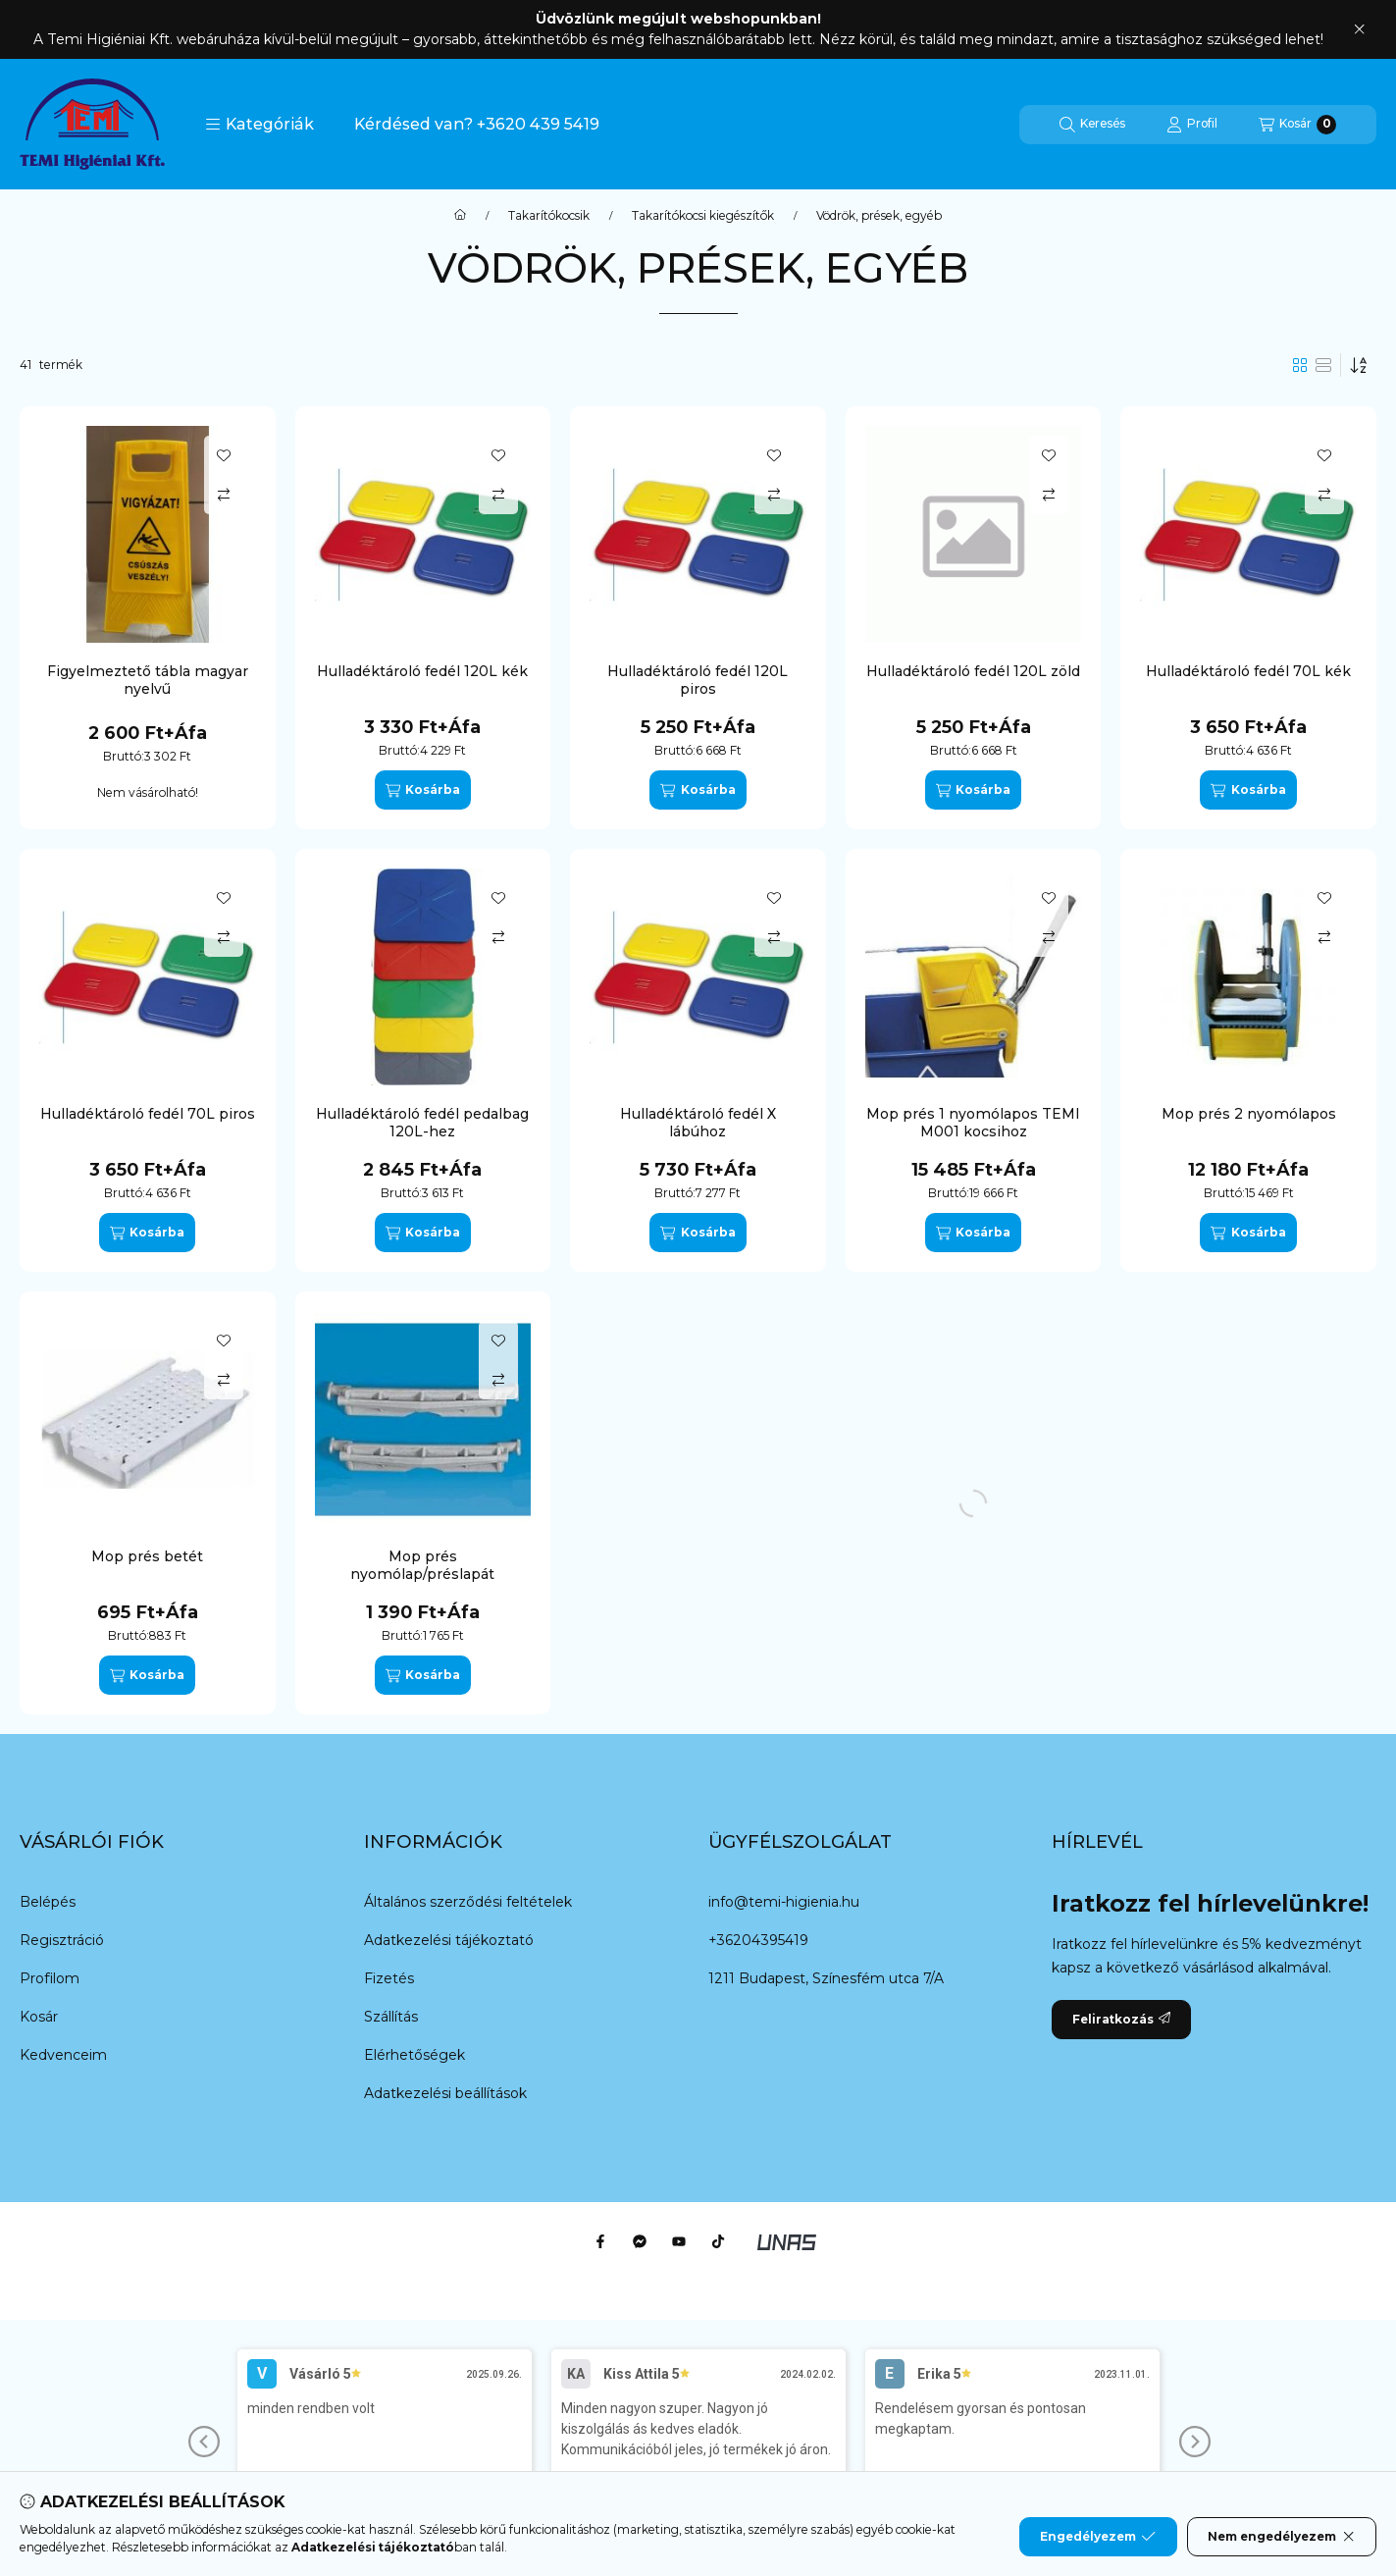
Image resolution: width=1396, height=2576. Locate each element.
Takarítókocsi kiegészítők (703, 216)
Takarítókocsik (549, 216)
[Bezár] (1359, 29)
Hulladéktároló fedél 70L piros (147, 1114)
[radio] (1323, 365)
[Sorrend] (1358, 365)
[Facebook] (600, 2241)
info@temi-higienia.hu (783, 1902)
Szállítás (391, 2016)
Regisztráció (62, 1940)
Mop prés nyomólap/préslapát (422, 1565)
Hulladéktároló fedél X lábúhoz (698, 1122)
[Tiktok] (718, 2241)
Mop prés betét (147, 1556)
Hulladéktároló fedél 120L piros (697, 680)
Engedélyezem (1098, 2537)
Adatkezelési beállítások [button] (445, 2093)
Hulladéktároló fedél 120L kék (422, 671)
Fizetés (389, 1978)
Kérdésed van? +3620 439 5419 (476, 124)
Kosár (39, 2016)
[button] (259, 124)
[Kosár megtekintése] (1297, 124)
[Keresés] (1092, 124)
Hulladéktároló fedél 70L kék (1248, 671)
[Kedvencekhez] (223, 455)
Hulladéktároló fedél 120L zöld (973, 671)
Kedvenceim (63, 2055)
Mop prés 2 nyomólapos (1249, 1114)
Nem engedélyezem (1282, 2537)
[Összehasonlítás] (223, 494)
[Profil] (1191, 124)
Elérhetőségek (414, 2055)
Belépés (48, 1902)
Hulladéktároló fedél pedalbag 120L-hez (422, 1122)
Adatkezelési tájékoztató (449, 1940)
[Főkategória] (460, 216)
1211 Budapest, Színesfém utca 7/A (826, 1978)
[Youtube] (678, 2241)
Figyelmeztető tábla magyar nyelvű (147, 680)
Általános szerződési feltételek (468, 1902)
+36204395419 (758, 1940)
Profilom (49, 1978)
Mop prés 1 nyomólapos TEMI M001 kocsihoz (973, 1122)
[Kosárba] (423, 790)
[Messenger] (639, 2241)
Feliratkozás (1121, 2019)
